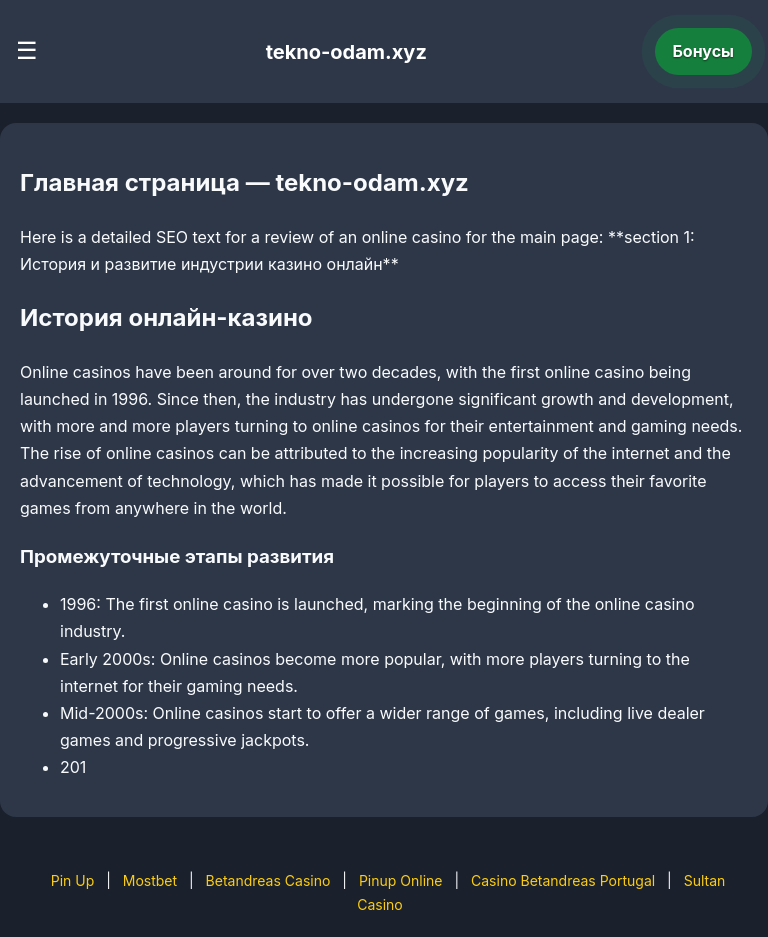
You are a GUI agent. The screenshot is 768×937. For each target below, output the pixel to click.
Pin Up (73, 880)
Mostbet (150, 880)
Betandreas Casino (268, 880)
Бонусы (704, 51)
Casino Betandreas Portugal (563, 880)
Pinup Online (401, 880)
